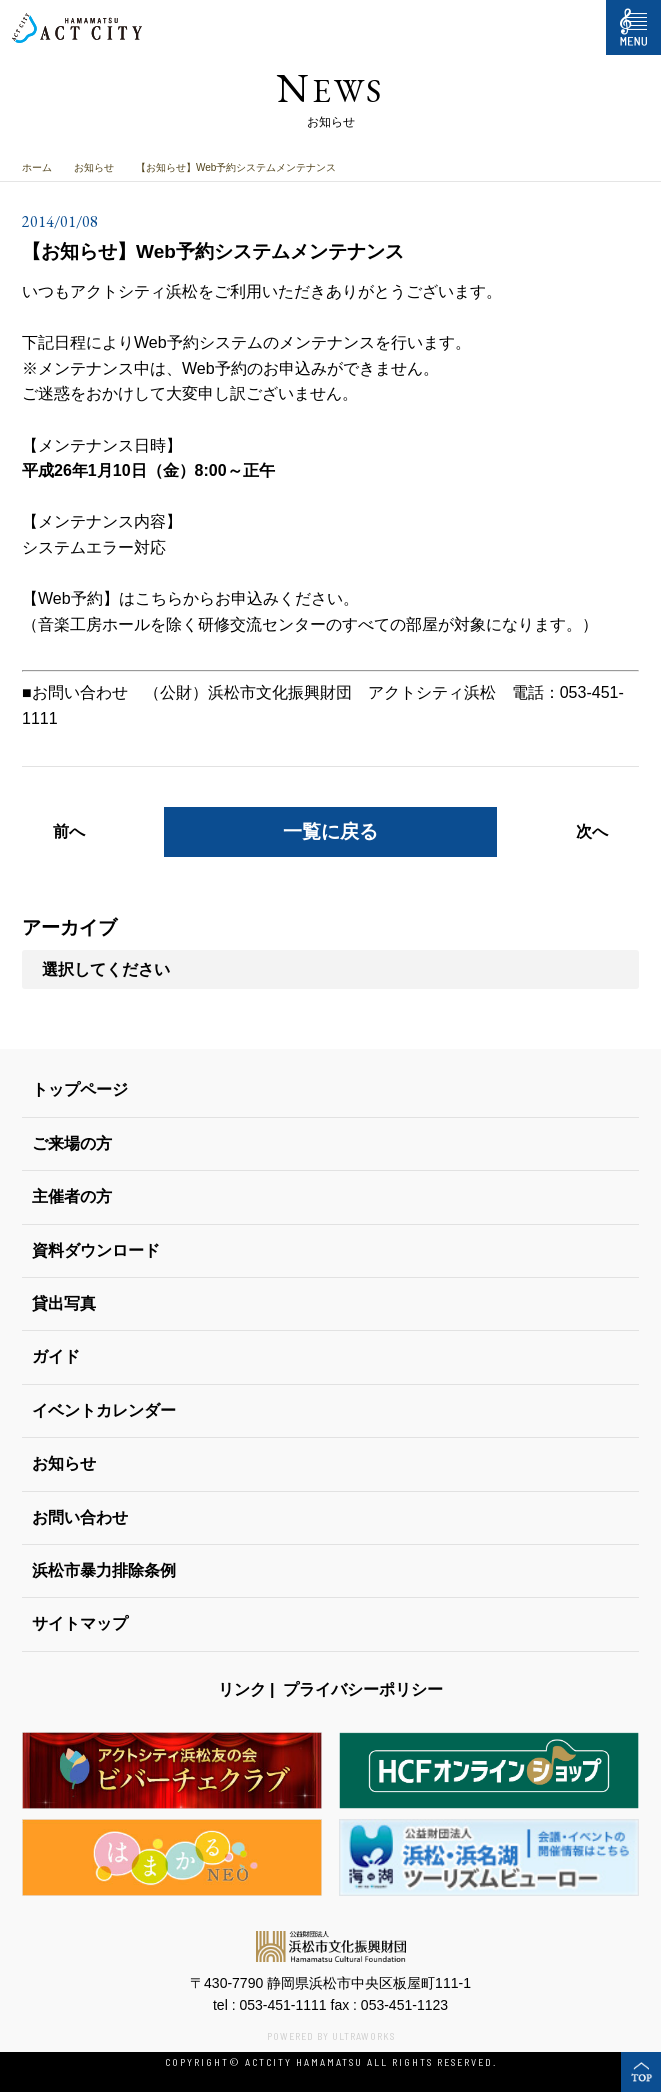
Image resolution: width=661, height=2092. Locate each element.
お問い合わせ (80, 1517)
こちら (159, 598)
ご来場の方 (72, 1143)
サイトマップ (80, 1623)
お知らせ (94, 167)
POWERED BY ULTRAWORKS (331, 2036)
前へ (69, 831)
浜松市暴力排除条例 (104, 1570)
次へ (592, 831)
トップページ (80, 1089)
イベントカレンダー (104, 1410)
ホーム (37, 167)
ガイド (56, 1356)
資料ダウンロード (96, 1250)
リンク (242, 1689)
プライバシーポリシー (363, 1689)
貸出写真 (64, 1303)
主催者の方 (72, 1196)
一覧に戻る (330, 831)
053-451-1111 (282, 2005)
